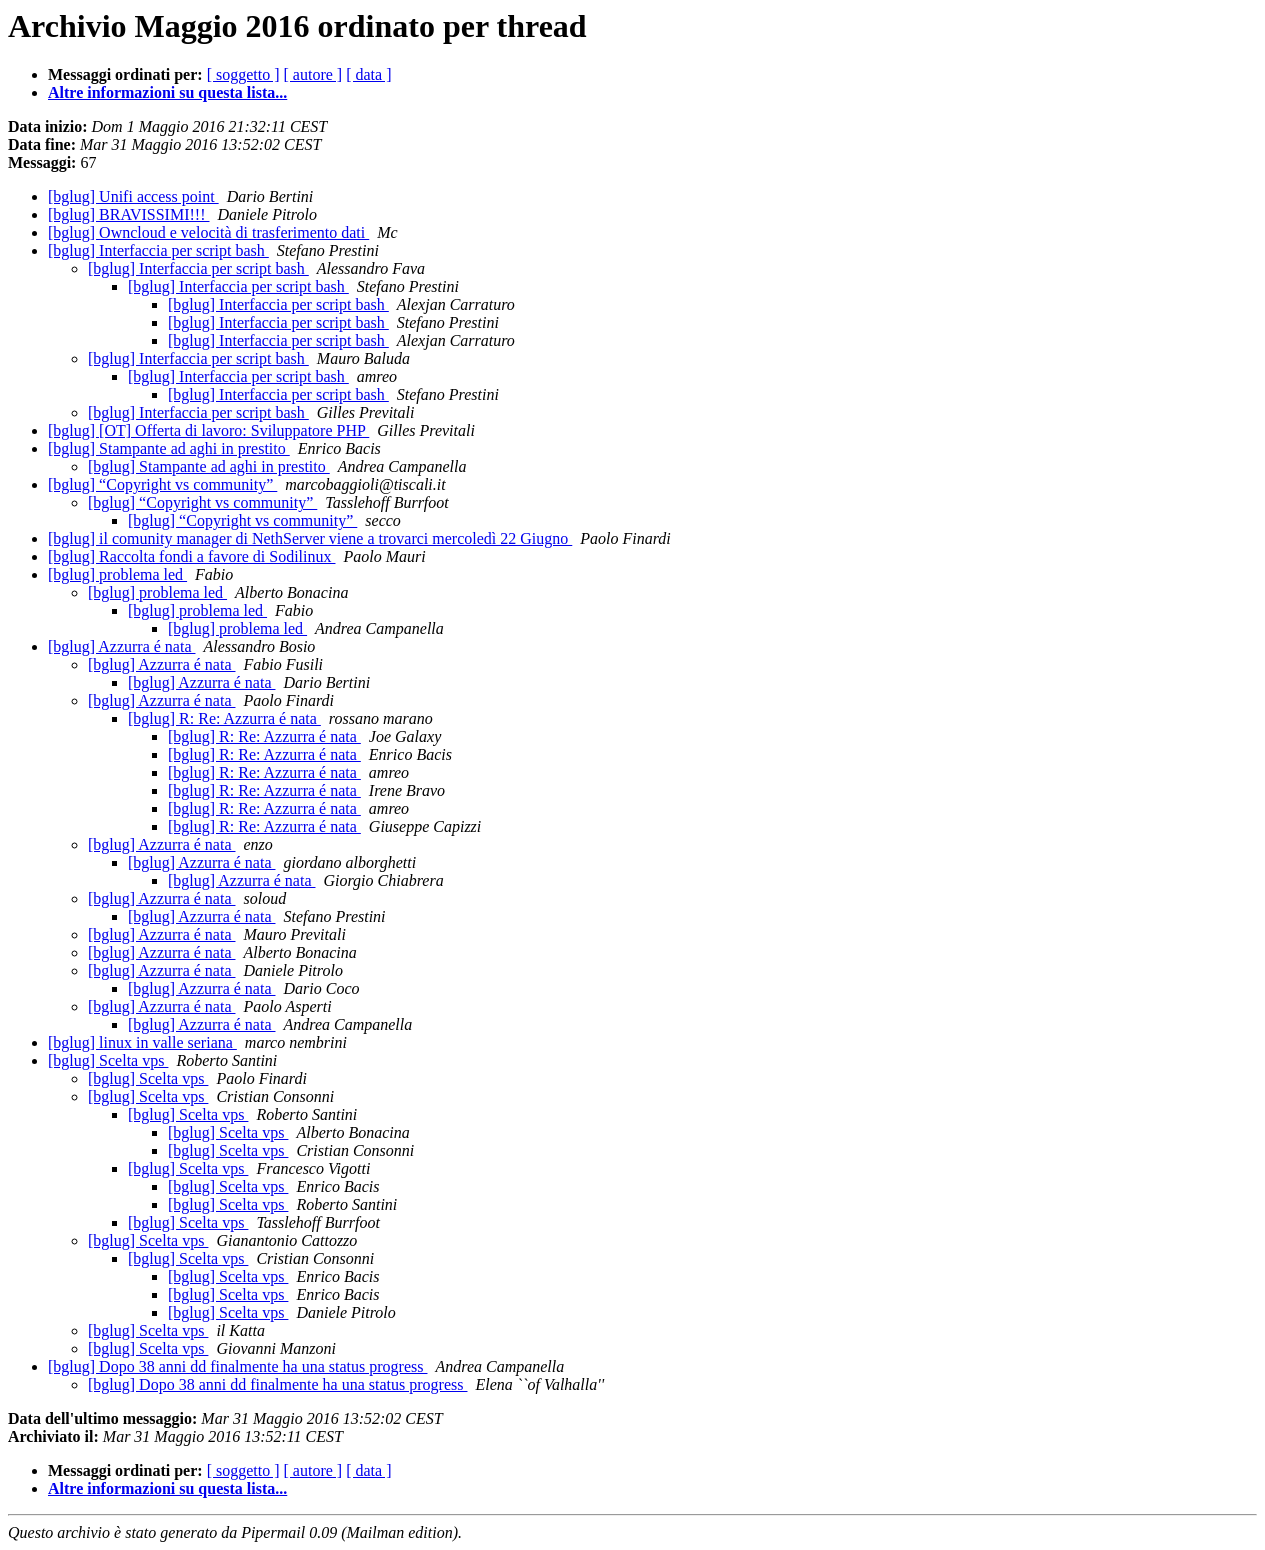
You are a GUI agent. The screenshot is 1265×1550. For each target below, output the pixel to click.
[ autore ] (313, 74)
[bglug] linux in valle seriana (142, 1042)
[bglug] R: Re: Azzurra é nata (224, 718)
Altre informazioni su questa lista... (167, 92)
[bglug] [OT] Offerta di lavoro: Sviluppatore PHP (208, 430)
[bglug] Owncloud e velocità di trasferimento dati (208, 232)
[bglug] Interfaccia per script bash (158, 250)
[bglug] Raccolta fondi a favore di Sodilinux (191, 556)
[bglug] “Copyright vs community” (162, 484)
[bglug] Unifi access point (133, 196)
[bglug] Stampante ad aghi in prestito (169, 448)
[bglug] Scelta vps (108, 1060)
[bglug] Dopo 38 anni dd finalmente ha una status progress (237, 1366)
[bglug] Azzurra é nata (121, 646)
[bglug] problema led (117, 574)
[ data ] (368, 74)
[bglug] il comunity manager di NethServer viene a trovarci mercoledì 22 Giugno (310, 538)
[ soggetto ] (243, 74)
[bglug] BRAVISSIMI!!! (128, 214)
